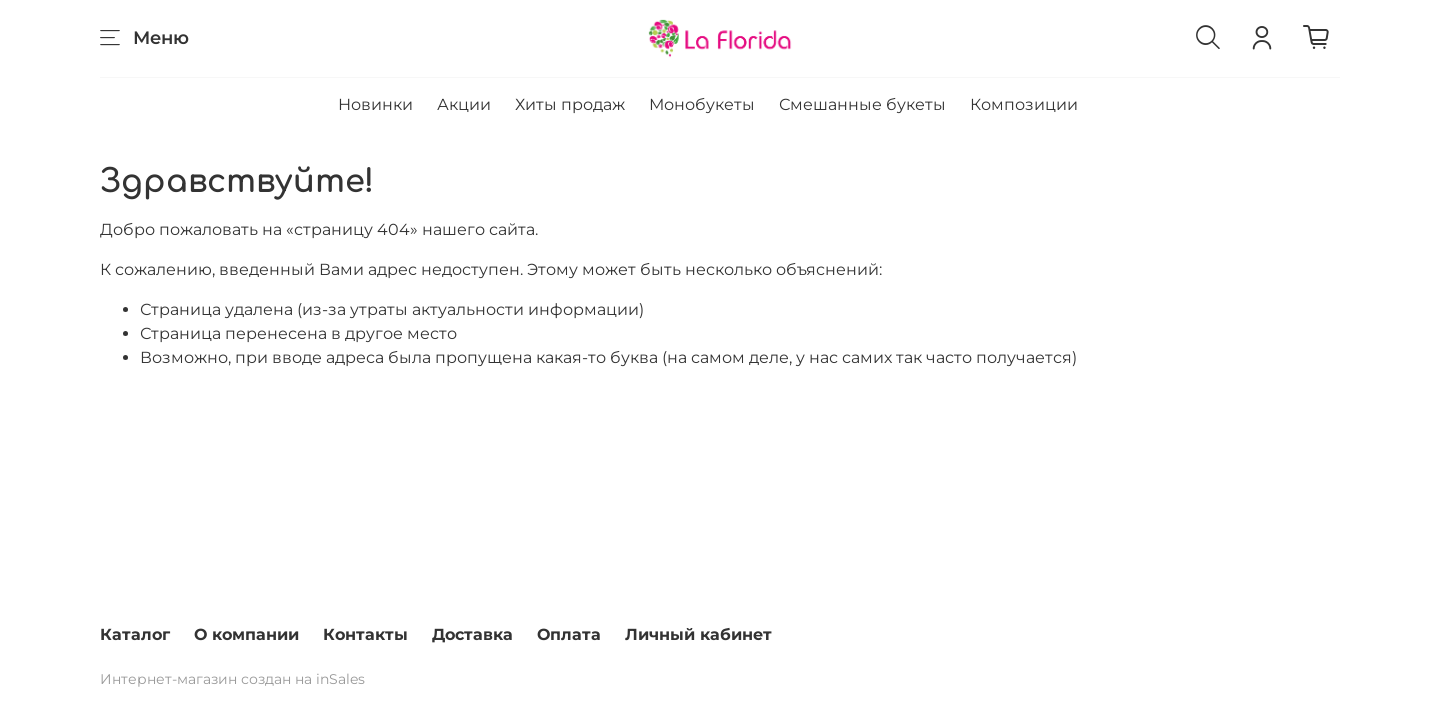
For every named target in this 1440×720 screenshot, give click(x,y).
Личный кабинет (698, 634)
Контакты (365, 634)
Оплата (569, 634)
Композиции (1024, 104)
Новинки (375, 104)
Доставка (472, 634)
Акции (464, 104)
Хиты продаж (570, 104)
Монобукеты (702, 104)
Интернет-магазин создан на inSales (232, 679)
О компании (246, 634)
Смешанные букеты (862, 104)
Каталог (135, 634)
